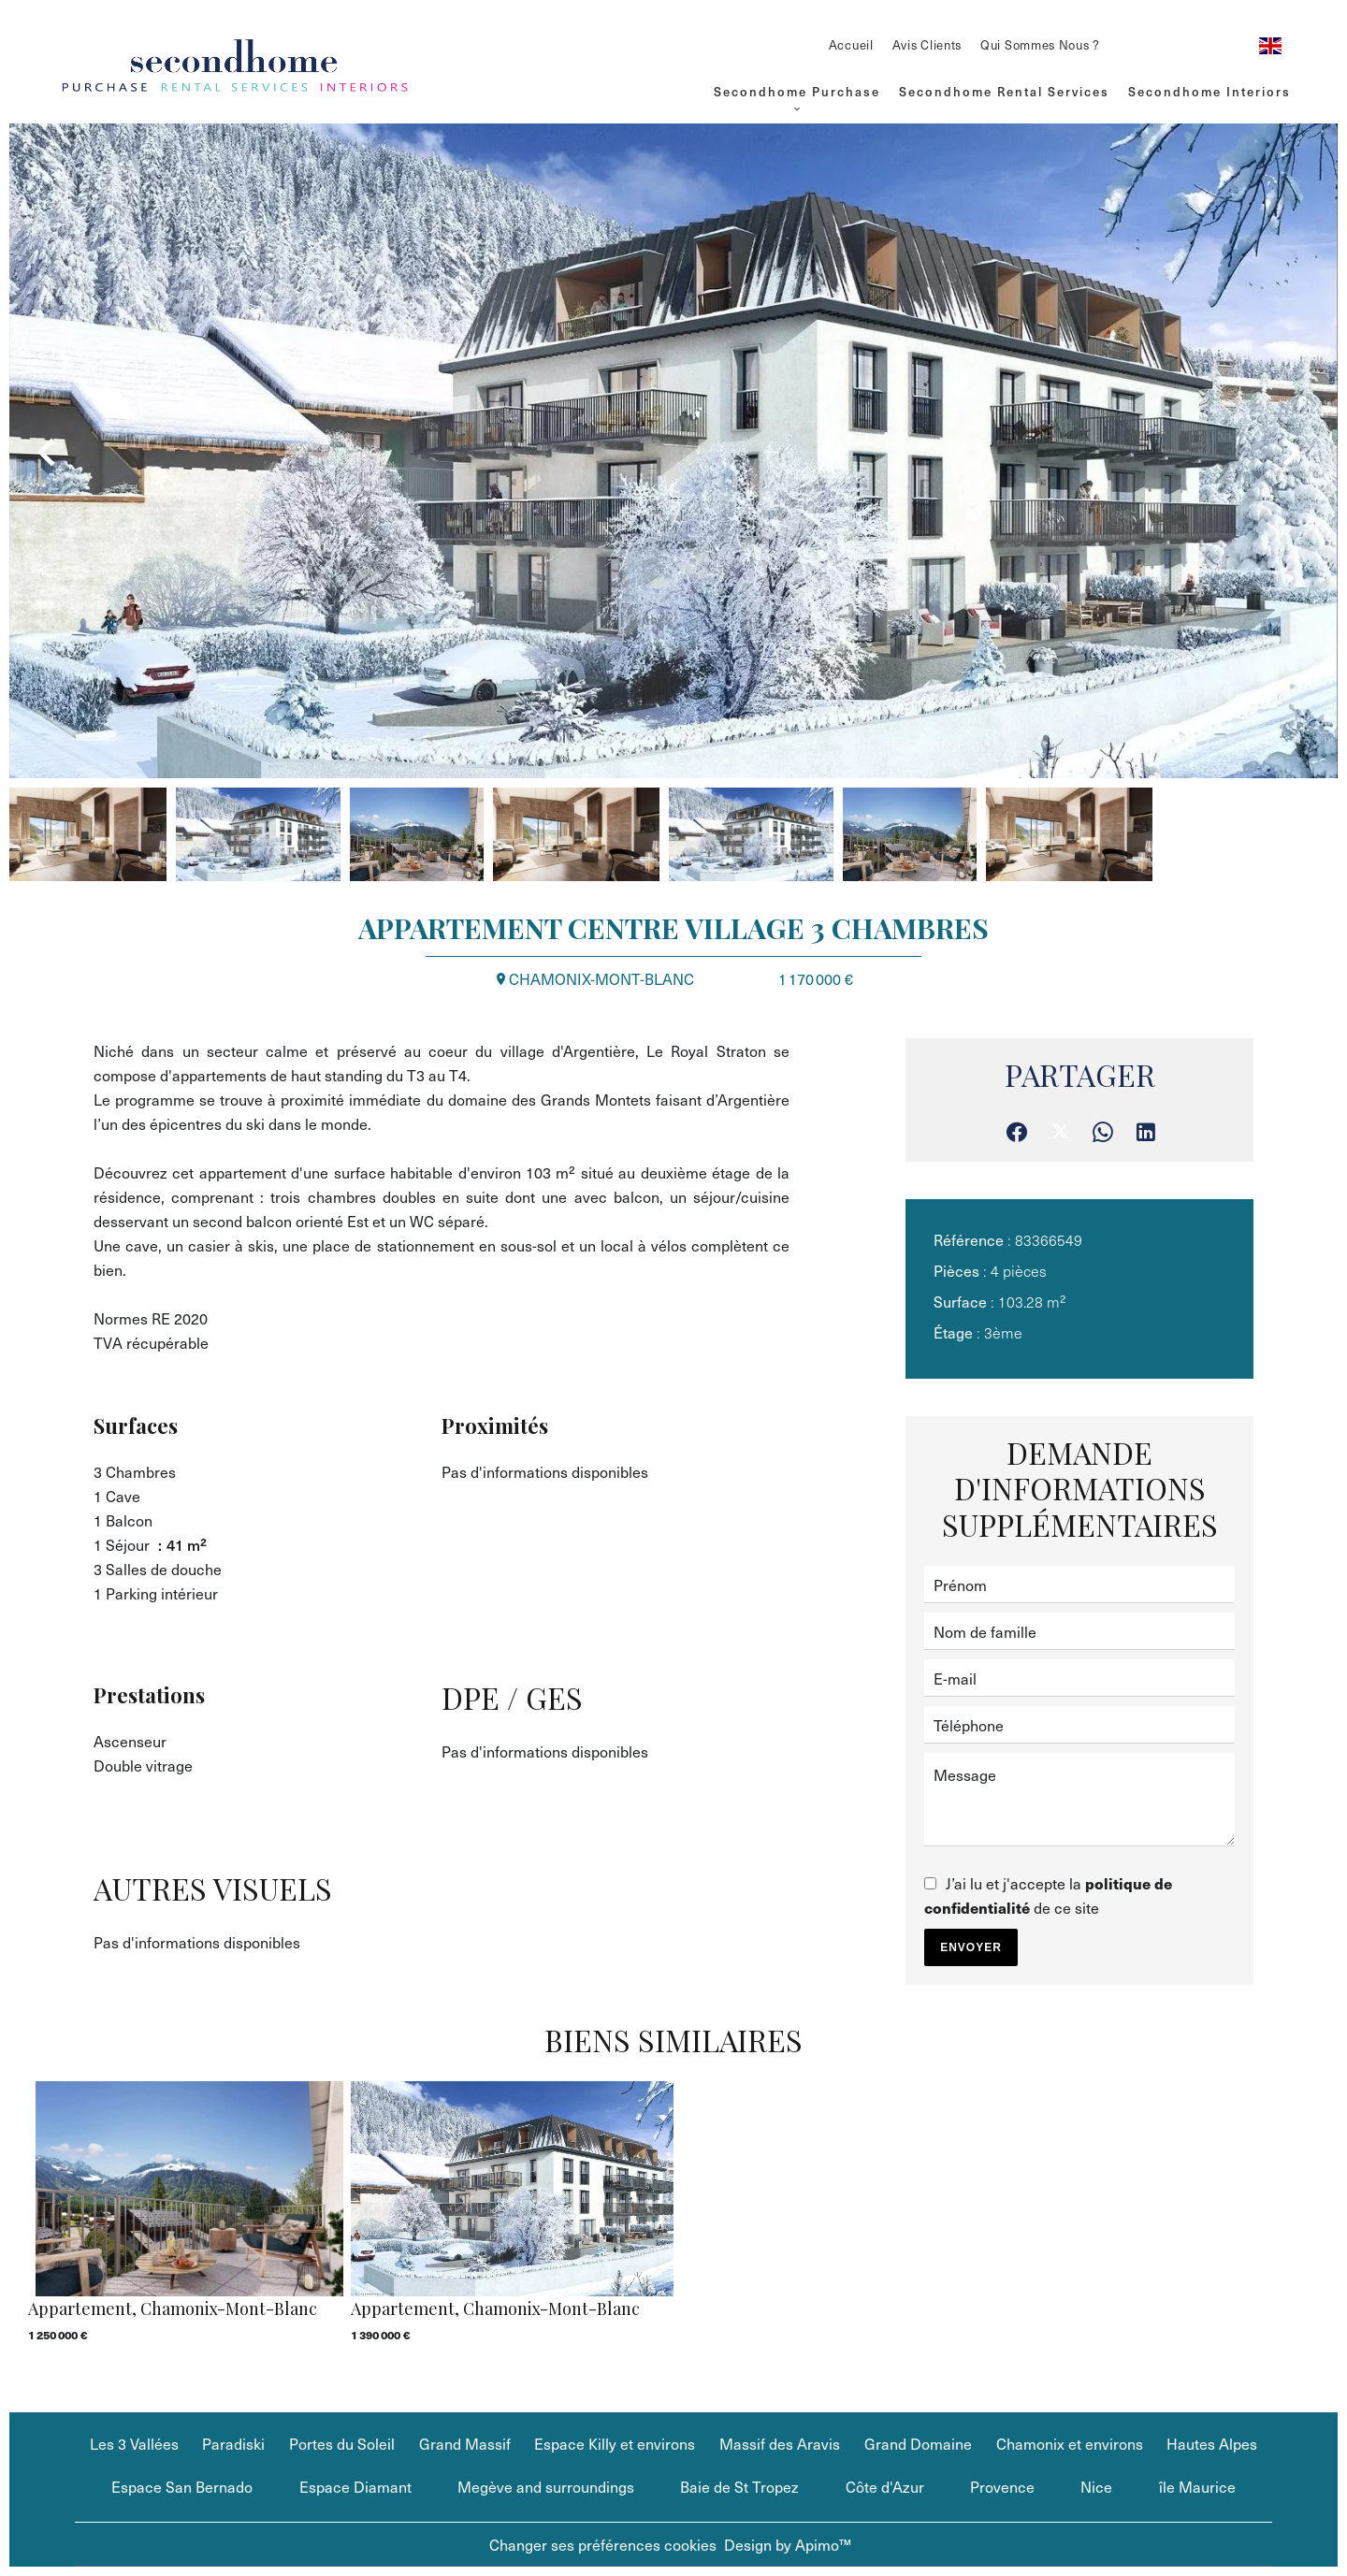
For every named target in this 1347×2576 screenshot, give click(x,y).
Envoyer (971, 1947)
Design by (787, 2544)
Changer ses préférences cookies (603, 2544)
